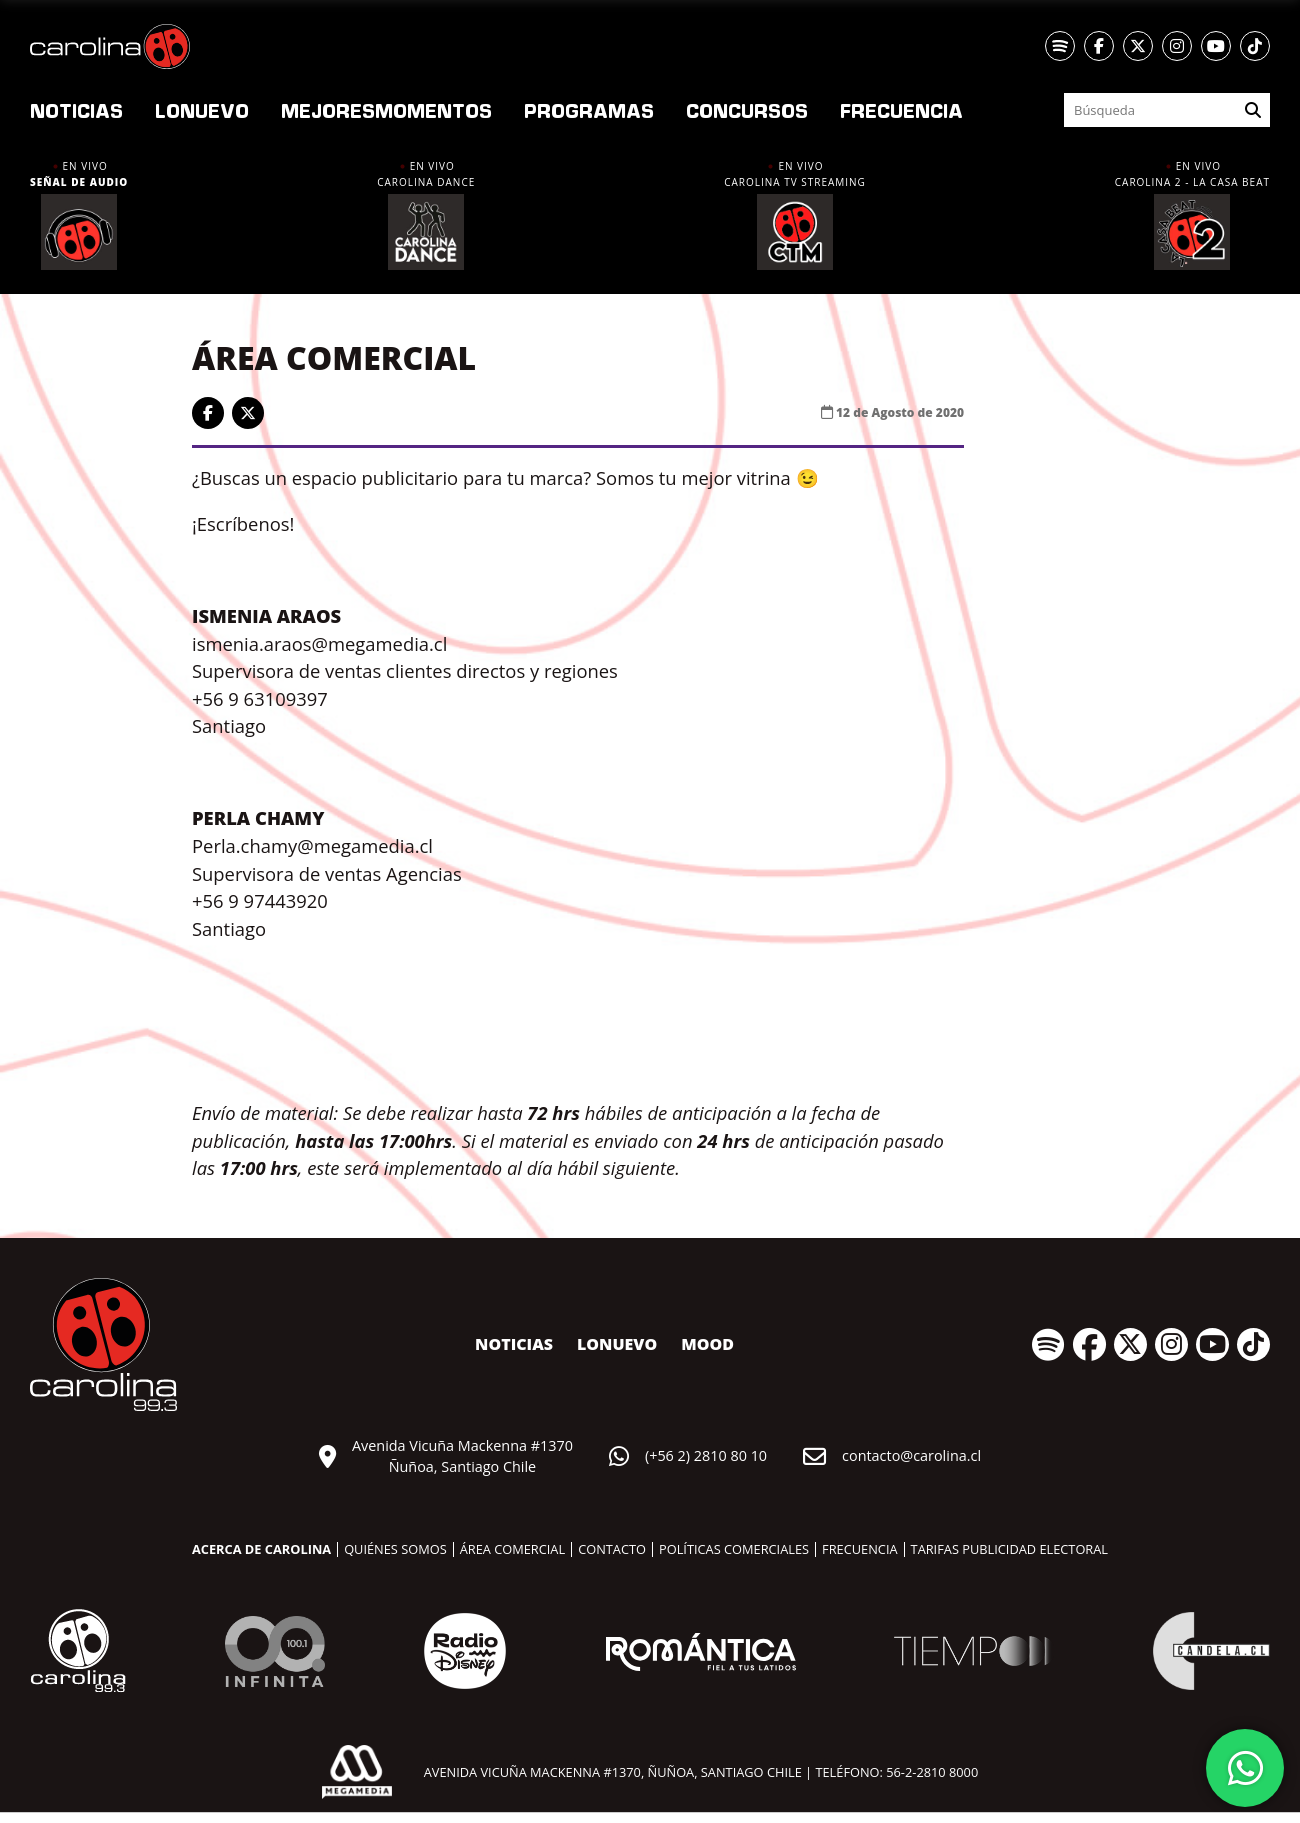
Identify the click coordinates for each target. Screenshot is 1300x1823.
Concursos (747, 110)
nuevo (202, 110)
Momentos (386, 110)
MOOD (707, 1344)
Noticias (76, 110)
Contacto (612, 1549)
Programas (589, 110)
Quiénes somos (395, 1549)
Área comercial (512, 1549)
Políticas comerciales (734, 1549)
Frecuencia (901, 110)
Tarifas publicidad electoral (1009, 1549)
